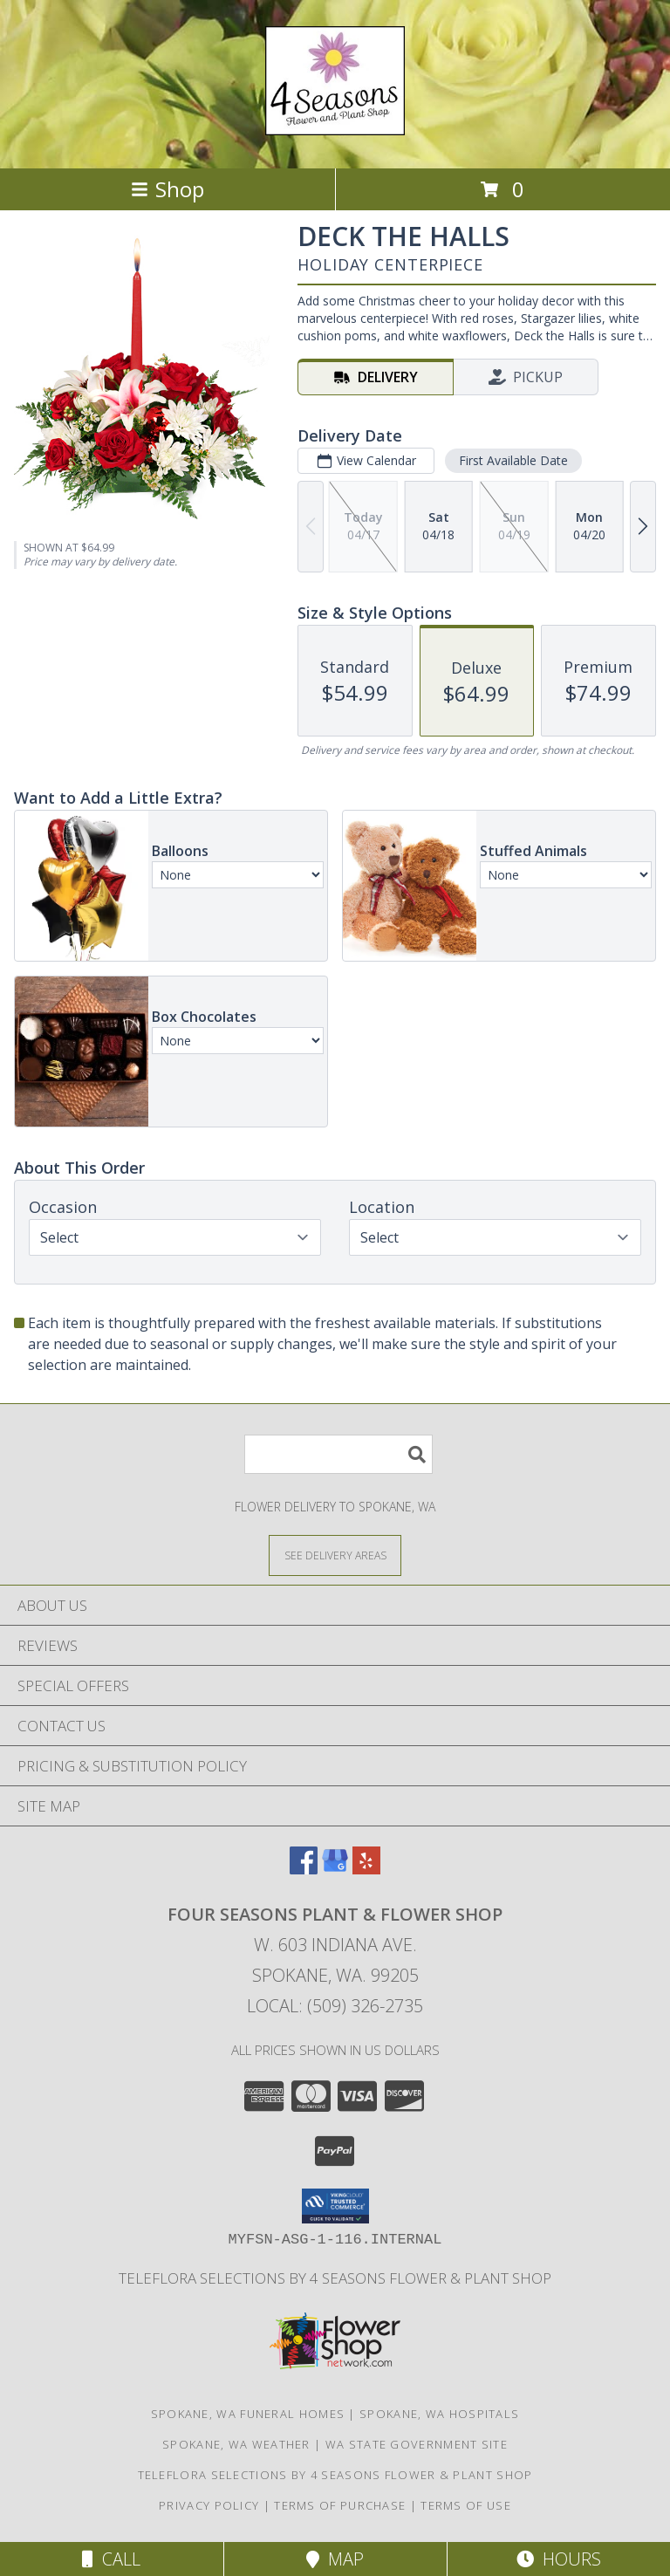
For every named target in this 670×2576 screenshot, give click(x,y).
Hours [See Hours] (558, 2559)
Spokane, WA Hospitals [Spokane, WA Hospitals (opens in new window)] (439, 2414)
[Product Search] (338, 1454)
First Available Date (513, 460)
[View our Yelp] (366, 1869)
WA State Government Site (416, 2444)
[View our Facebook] (304, 1869)
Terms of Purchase (340, 2505)
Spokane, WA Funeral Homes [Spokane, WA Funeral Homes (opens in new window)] (248, 2414)
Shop (167, 189)
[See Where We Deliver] (335, 1554)
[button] (335, 2206)
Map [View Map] (335, 2559)
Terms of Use (465, 2505)
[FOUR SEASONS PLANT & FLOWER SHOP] (334, 125)
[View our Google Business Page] (335, 1869)
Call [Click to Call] (111, 2559)
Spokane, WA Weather (236, 2444)
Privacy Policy (209, 2505)
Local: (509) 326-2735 (335, 2006)
